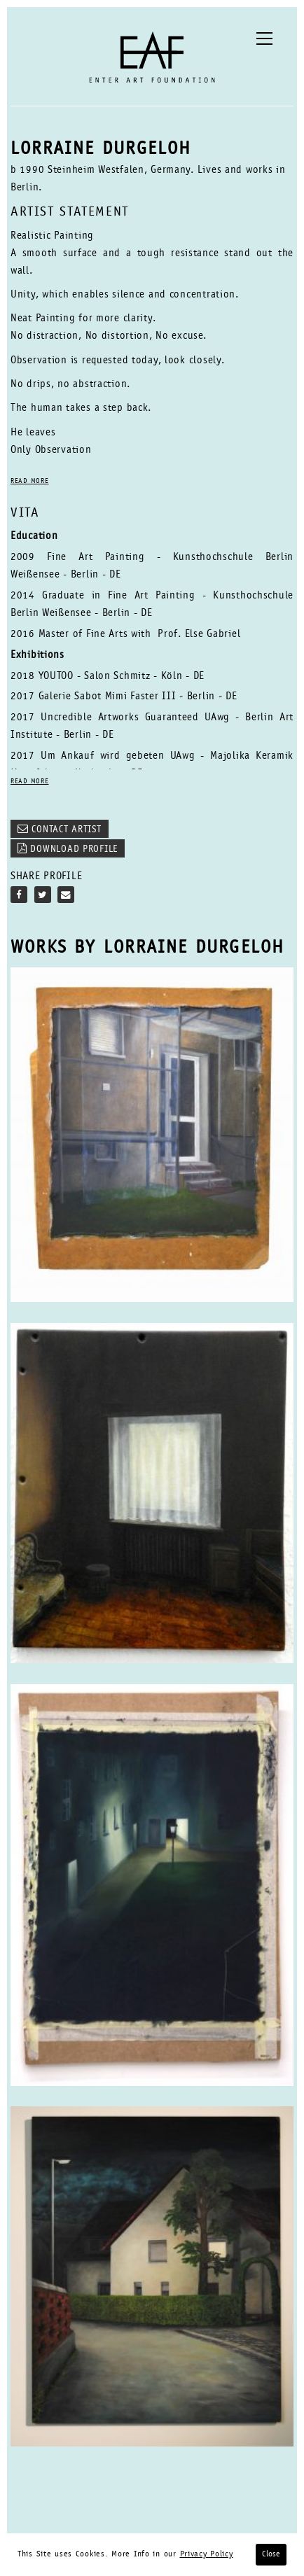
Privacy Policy (206, 2554)
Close (271, 2554)
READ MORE (29, 481)
